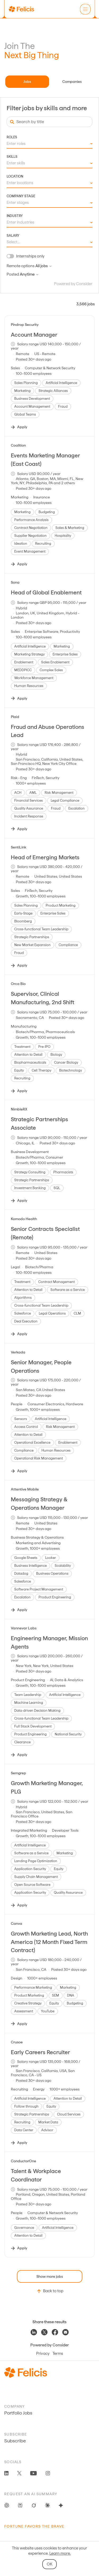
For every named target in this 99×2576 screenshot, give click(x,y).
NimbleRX (19, 1109)
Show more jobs (49, 2276)
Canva (16, 1923)
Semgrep (18, 1773)
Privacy (42, 2353)
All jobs (43, 266)
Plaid (15, 717)
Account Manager (34, 334)
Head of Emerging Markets (45, 857)
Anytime (29, 274)
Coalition (18, 445)
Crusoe (17, 2042)
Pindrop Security (25, 324)
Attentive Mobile (25, 1489)
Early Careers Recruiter (40, 2052)
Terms (58, 2353)
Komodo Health (24, 1219)
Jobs (27, 81)
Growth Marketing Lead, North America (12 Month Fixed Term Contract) (49, 1941)
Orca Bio (18, 984)
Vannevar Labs (23, 1628)
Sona (15, 582)
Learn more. (60, 2553)
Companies (72, 81)
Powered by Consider (73, 283)
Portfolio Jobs (18, 2413)
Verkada (18, 1352)
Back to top (49, 2291)
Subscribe (15, 2440)
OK (49, 2564)
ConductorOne (23, 2161)
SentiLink (18, 847)
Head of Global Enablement (46, 592)
